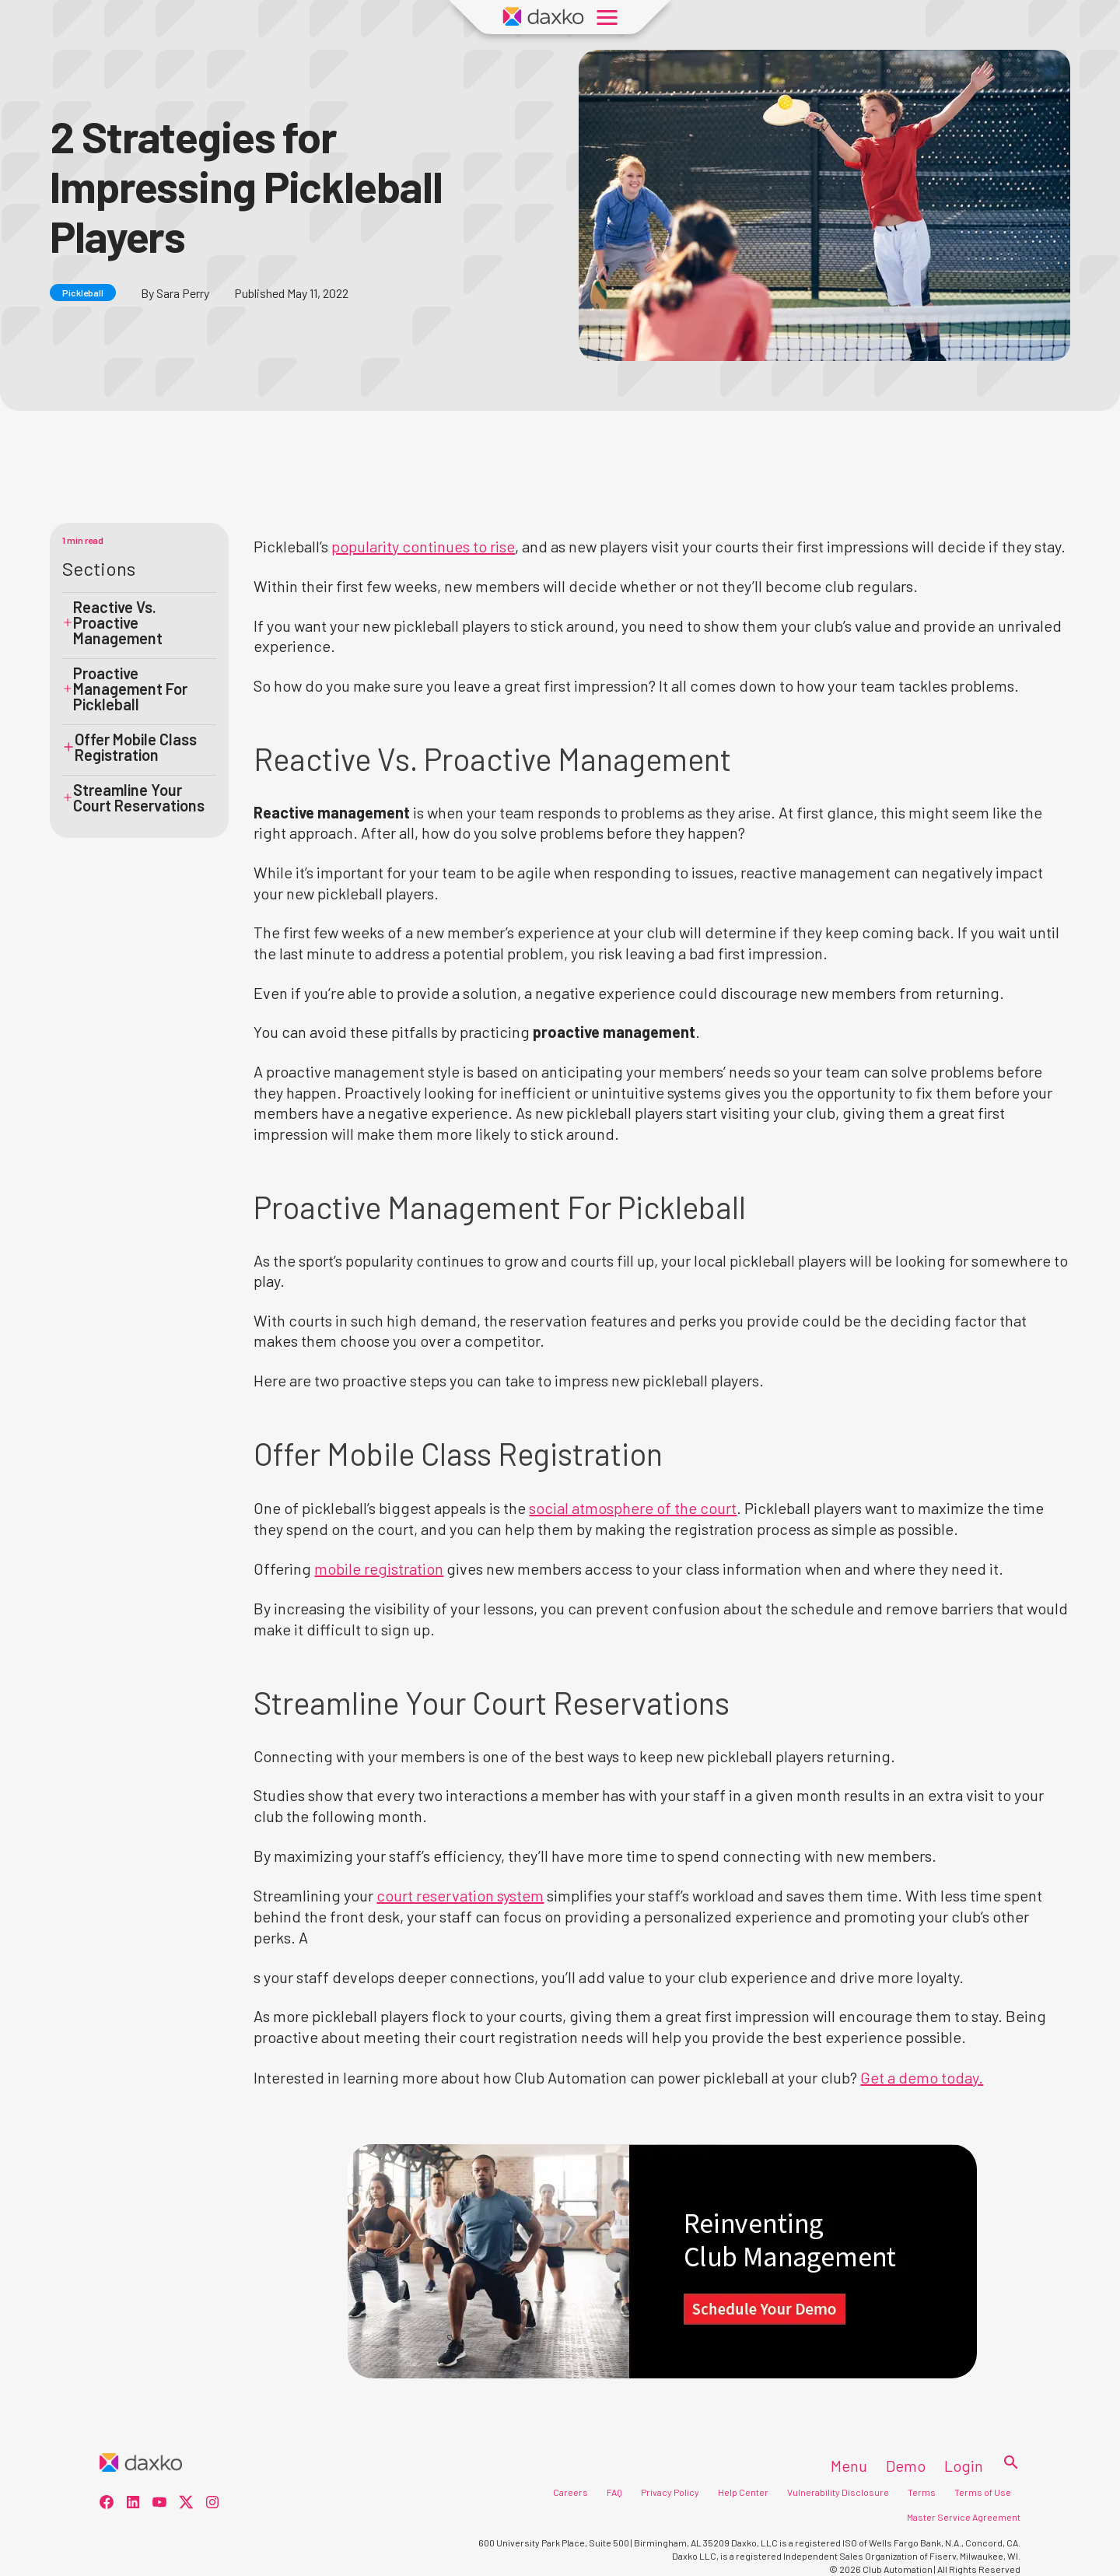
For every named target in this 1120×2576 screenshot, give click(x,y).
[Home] (141, 2463)
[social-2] (159, 2504)
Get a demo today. (921, 2077)
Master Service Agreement (963, 2516)
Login (963, 2465)
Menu (849, 2465)
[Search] (1006, 2463)
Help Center (743, 2492)
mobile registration (378, 1568)
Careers (570, 2492)
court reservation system (460, 1895)
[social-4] (212, 2504)
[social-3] (186, 2504)
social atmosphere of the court (633, 1507)
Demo (906, 2465)
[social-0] (107, 2504)
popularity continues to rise (423, 546)
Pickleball (82, 292)
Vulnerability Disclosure (838, 2492)
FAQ (614, 2492)
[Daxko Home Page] (544, 17)
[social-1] (133, 2504)
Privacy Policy (670, 2492)
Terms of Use (982, 2492)
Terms (922, 2492)
